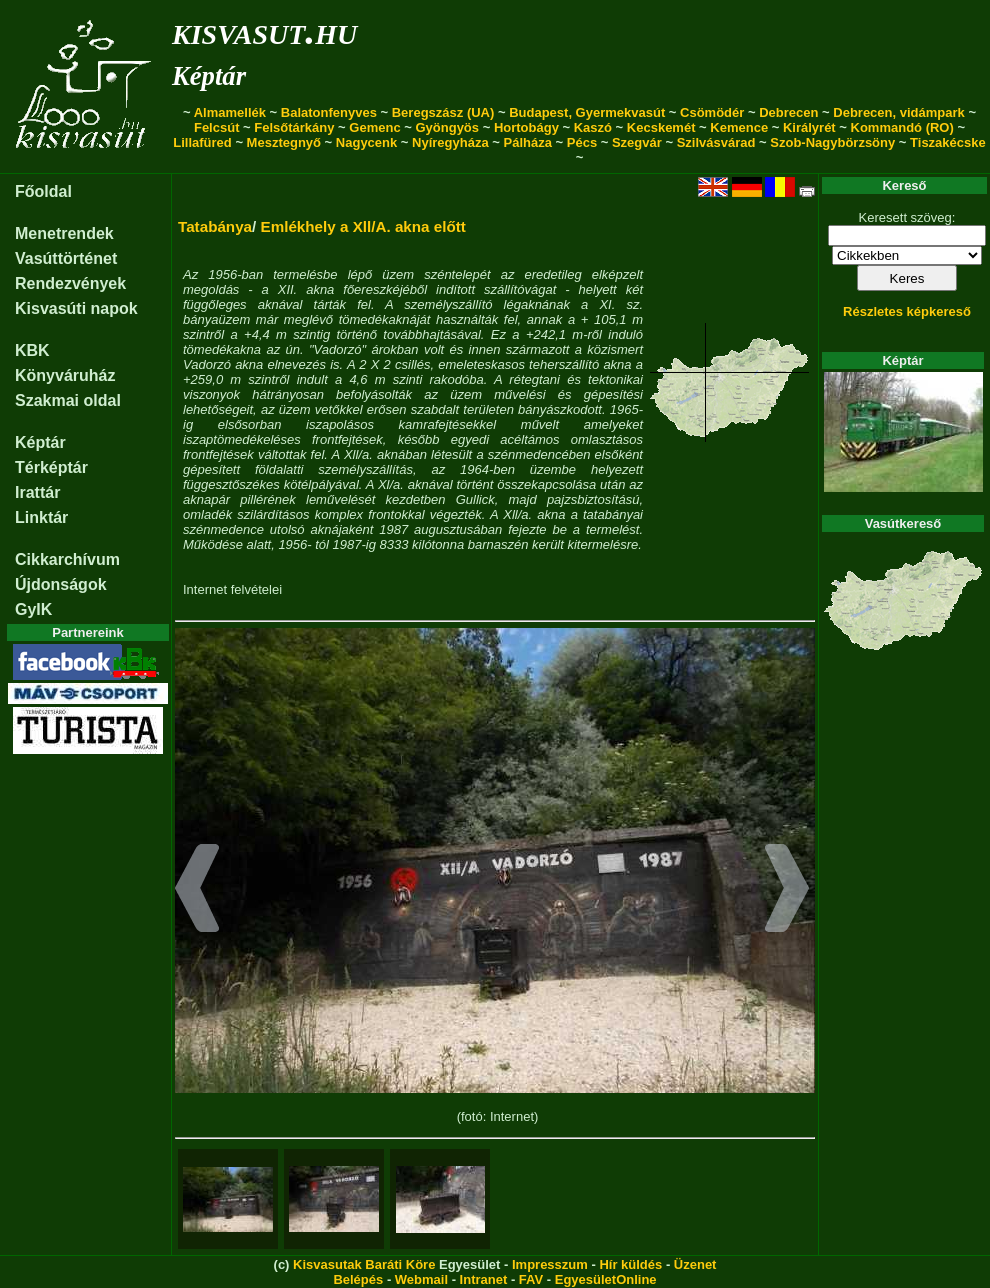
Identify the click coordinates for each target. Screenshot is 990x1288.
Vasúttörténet (66, 258)
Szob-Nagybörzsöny (832, 142)
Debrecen (788, 112)
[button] (197, 891)
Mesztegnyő (284, 142)
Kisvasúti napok (76, 308)
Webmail (421, 1279)
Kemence (739, 127)
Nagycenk (366, 142)
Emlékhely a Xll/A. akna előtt (363, 226)
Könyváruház (65, 375)
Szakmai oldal (68, 400)
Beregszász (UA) (443, 112)
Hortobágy (526, 127)
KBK (32, 350)
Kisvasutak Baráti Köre (364, 1264)
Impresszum (550, 1264)
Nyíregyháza (450, 142)
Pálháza (528, 142)
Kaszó (593, 127)
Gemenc (374, 127)
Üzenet (695, 1264)
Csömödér (712, 112)
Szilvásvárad (716, 142)
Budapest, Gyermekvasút (587, 112)
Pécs (582, 142)
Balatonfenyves (329, 112)
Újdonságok (61, 584)
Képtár (209, 76)
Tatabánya (215, 226)
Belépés (358, 1279)
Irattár (37, 492)
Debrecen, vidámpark (899, 112)
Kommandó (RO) (902, 127)
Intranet (484, 1279)
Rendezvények (70, 283)
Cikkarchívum (67, 559)
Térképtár (51, 467)
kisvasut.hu (264, 30)
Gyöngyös (447, 127)
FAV (531, 1279)
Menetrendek (64, 233)
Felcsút (217, 127)
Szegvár (637, 142)
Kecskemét (661, 127)
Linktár (41, 517)
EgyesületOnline (606, 1279)
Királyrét (809, 127)
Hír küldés (630, 1264)
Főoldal (43, 191)
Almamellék (230, 112)
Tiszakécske (948, 142)
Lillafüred (202, 142)
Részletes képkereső (907, 311)
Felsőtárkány (294, 127)
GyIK (33, 609)
